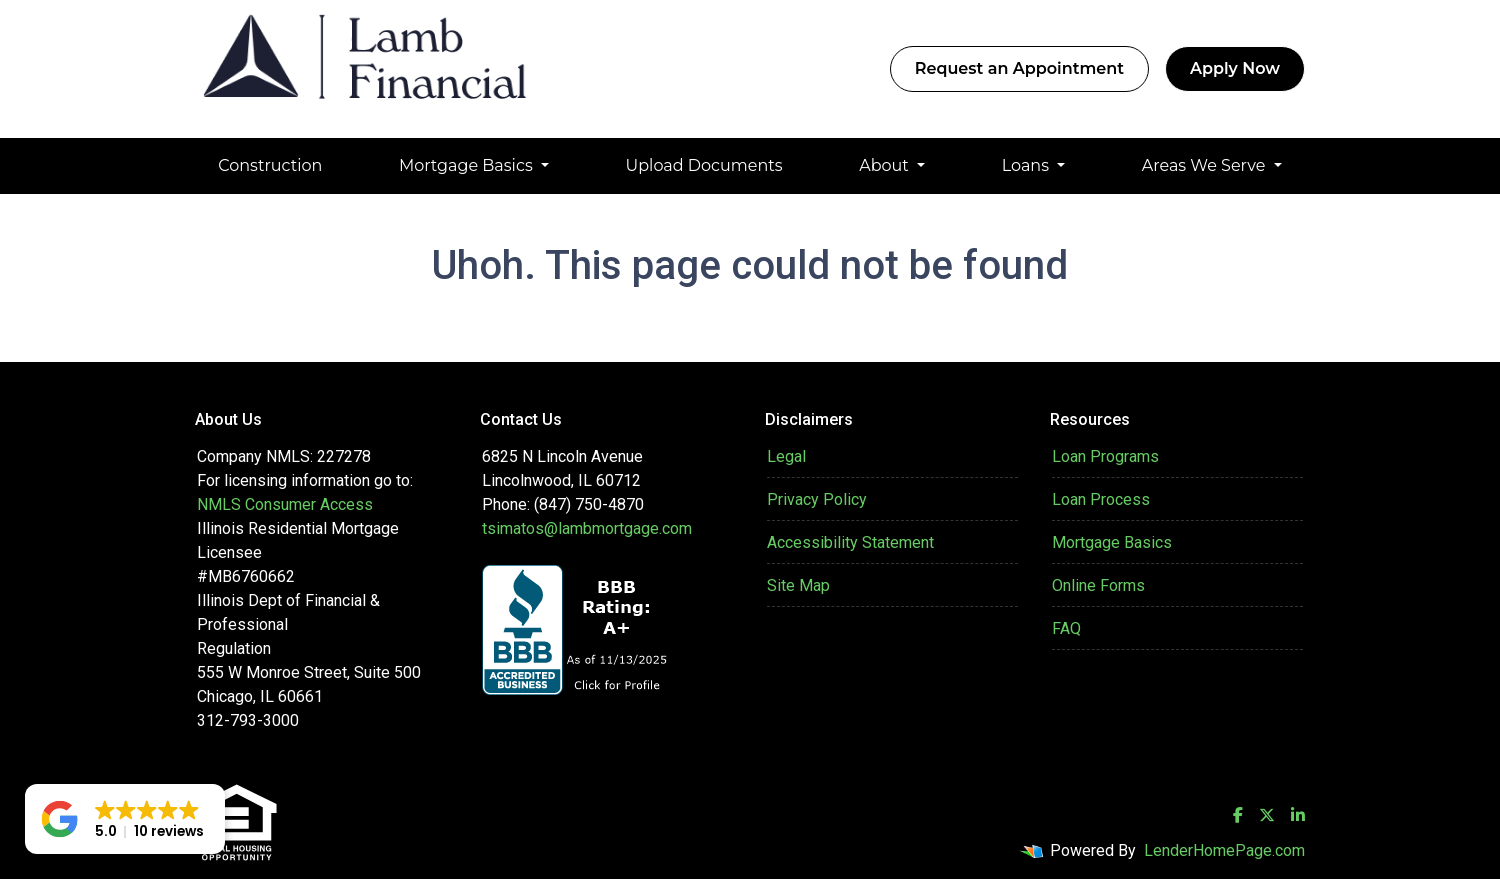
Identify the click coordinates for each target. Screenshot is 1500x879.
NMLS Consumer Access (285, 504)
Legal (786, 456)
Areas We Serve (1206, 165)
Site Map (798, 585)
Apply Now (1235, 68)
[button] (125, 819)
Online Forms (1098, 585)
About (886, 165)
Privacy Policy (817, 499)
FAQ (1066, 628)
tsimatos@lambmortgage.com (587, 528)
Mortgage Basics (468, 165)
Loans (1028, 165)
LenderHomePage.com (1224, 850)
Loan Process (1101, 499)
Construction (270, 165)
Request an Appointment (1019, 68)
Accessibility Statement (850, 542)
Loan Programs (1105, 456)
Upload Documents (704, 165)
